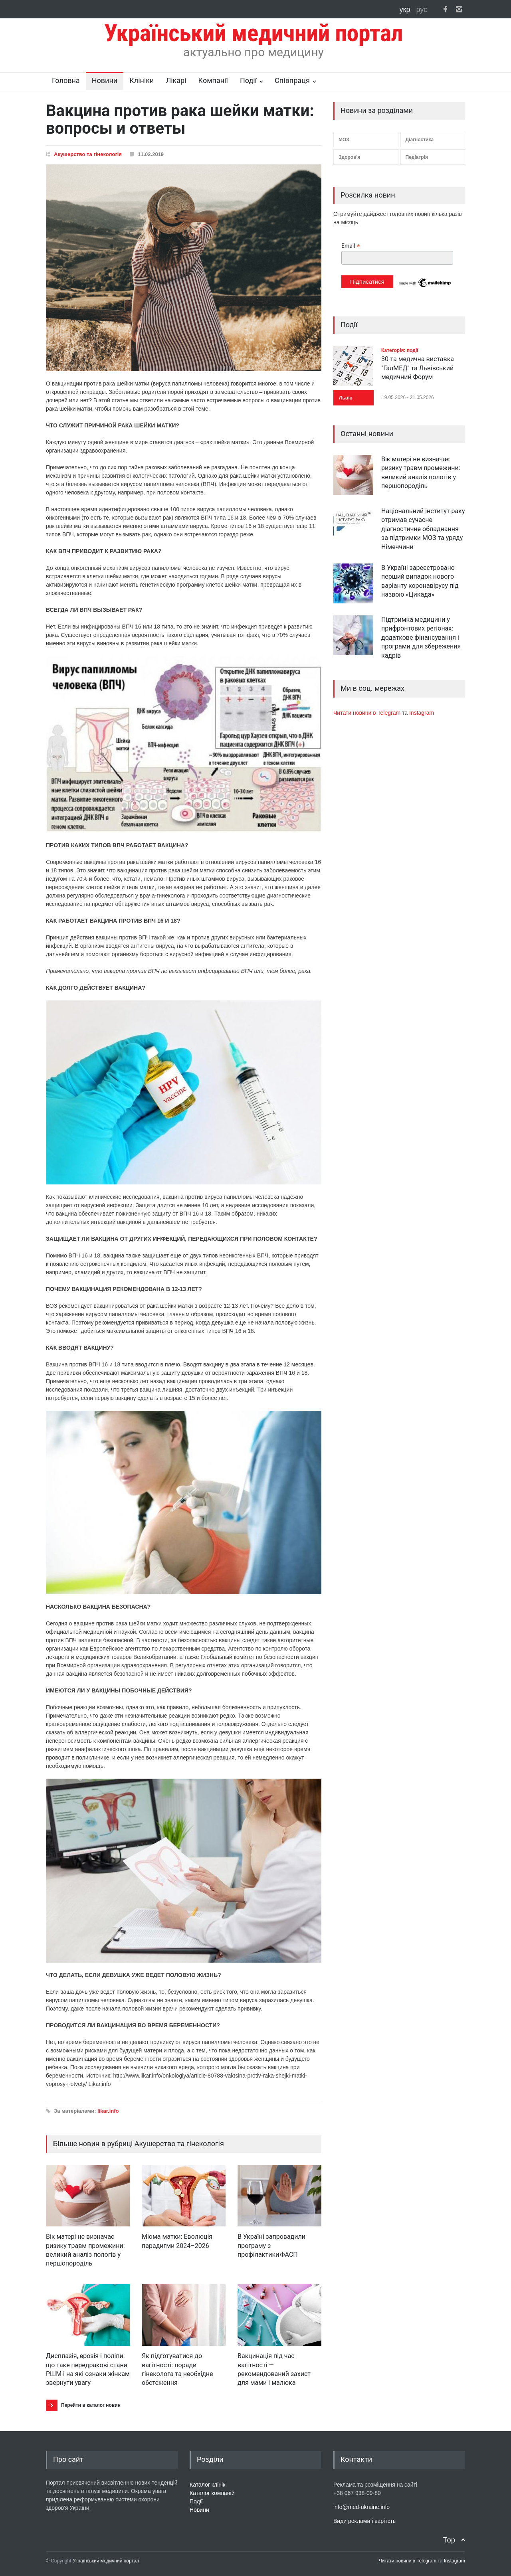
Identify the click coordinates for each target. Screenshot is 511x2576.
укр (406, 10)
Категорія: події (399, 350)
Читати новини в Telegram (367, 713)
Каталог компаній (212, 2493)
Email (350, 246)
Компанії (213, 80)
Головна (66, 80)
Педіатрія (417, 157)
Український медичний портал (106, 2561)
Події (248, 80)
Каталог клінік (207, 2484)
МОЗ (344, 139)
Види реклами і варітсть (364, 2521)
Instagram (421, 713)
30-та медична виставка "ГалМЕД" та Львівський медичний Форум (417, 368)
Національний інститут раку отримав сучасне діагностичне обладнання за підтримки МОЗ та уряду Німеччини (423, 529)
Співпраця (292, 80)
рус (421, 10)
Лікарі (176, 80)
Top (449, 2540)
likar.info (108, 2111)
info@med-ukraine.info (361, 2507)
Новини (105, 80)
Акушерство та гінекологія (88, 154)
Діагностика (420, 139)
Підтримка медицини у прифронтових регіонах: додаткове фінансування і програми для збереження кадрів (421, 637)
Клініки (141, 80)
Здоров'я (349, 157)
